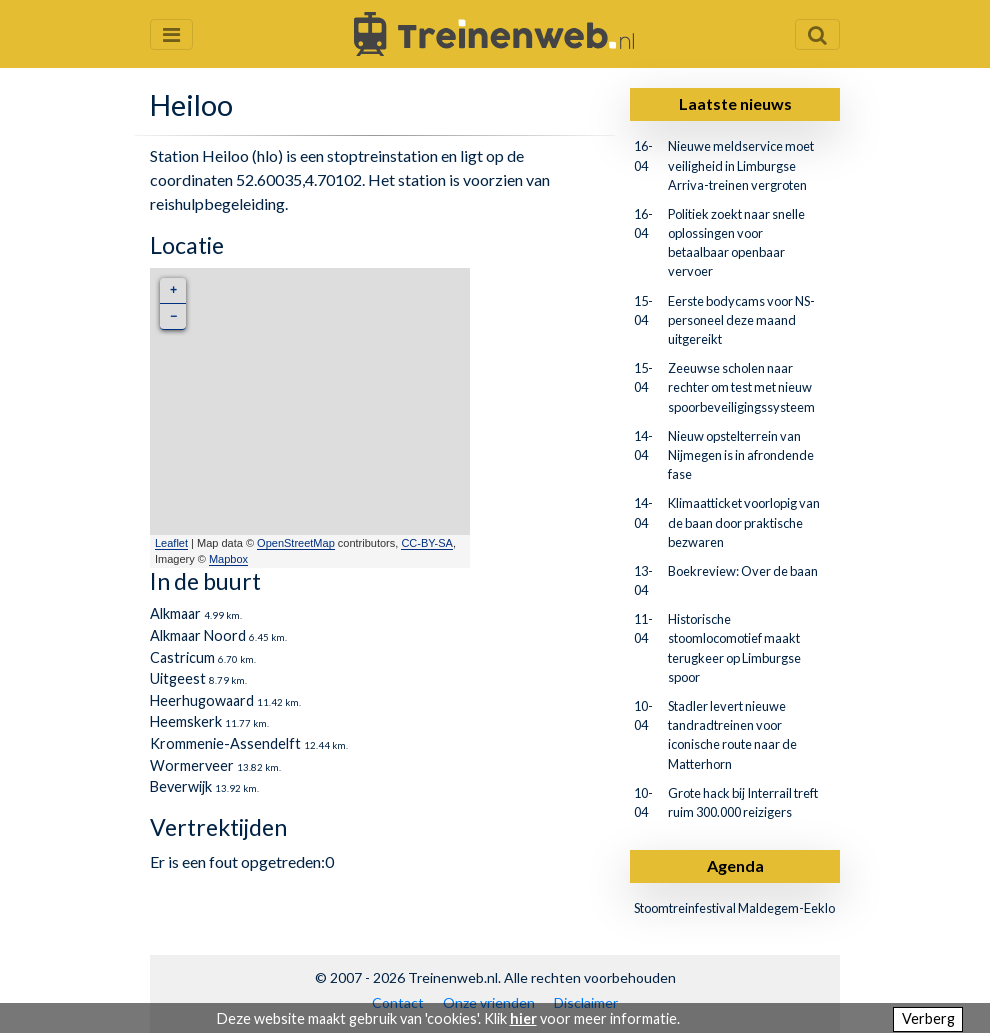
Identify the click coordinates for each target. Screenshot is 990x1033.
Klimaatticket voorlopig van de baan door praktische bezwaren (744, 522)
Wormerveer (192, 765)
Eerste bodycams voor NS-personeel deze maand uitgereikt (741, 320)
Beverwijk (181, 786)
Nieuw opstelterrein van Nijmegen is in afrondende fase (741, 455)
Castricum (182, 657)
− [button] (173, 316)
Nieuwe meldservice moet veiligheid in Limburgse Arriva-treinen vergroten (741, 165)
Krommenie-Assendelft (225, 743)
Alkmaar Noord (198, 635)
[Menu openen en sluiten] (171, 34)
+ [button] (173, 290)
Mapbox (228, 559)
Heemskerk (186, 721)
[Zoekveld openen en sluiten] (817, 34)
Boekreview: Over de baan (743, 571)
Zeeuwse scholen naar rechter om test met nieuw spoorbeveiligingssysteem (741, 387)
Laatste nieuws (735, 103)
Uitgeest (178, 678)
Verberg (928, 1018)
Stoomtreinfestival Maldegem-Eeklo (734, 908)
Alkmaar (175, 613)
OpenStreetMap (296, 543)
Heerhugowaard (202, 700)
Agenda (735, 865)
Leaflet (171, 543)
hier (523, 1018)
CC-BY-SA (427, 543)
